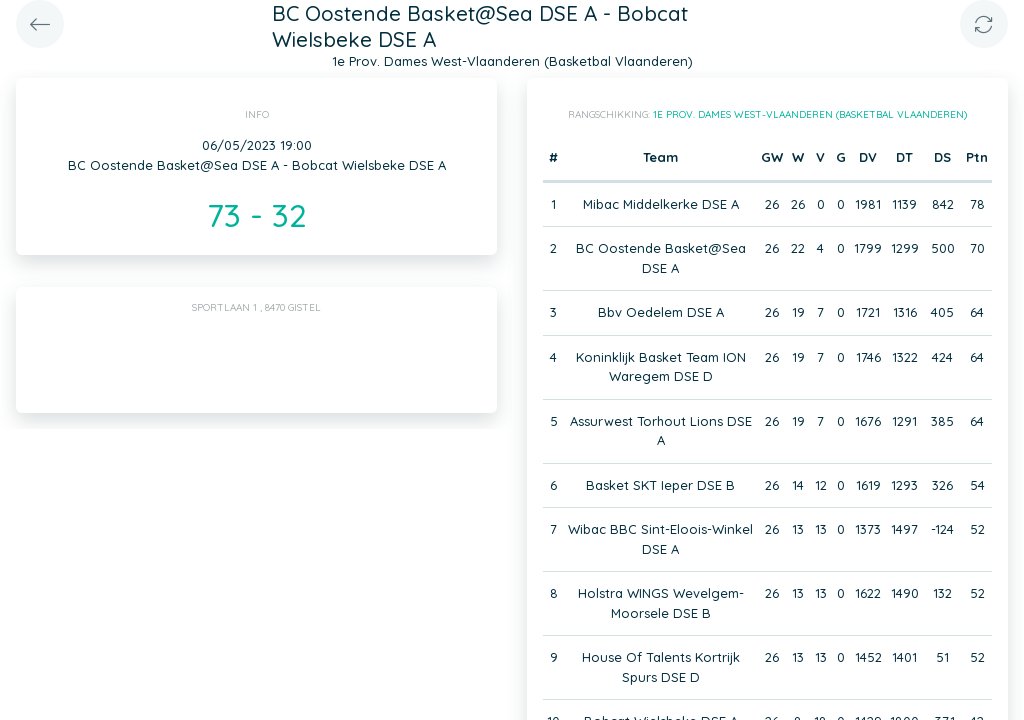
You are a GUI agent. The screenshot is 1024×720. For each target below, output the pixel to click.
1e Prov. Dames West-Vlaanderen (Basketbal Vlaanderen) (810, 114)
